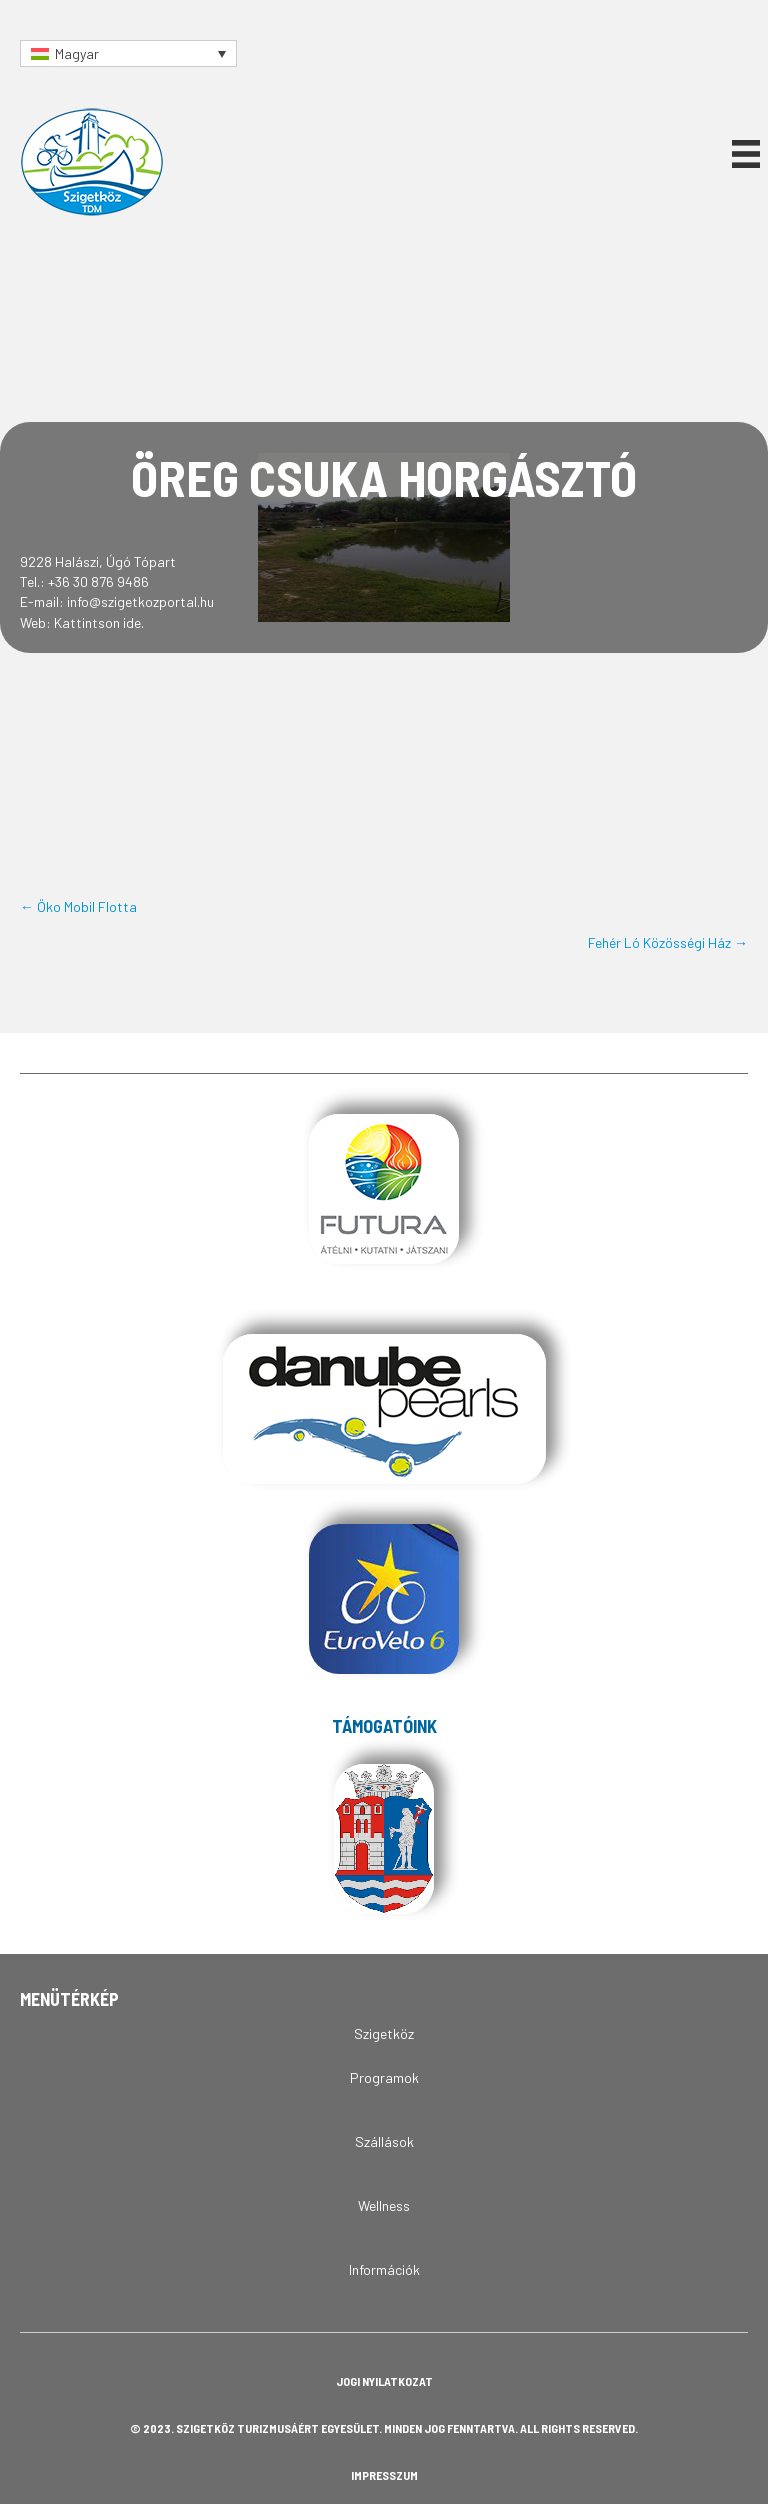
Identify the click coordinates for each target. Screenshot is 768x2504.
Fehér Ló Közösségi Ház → (668, 942)
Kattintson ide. (99, 622)
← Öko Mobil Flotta (78, 906)
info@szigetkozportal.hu (140, 601)
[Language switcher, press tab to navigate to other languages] (128, 53)
